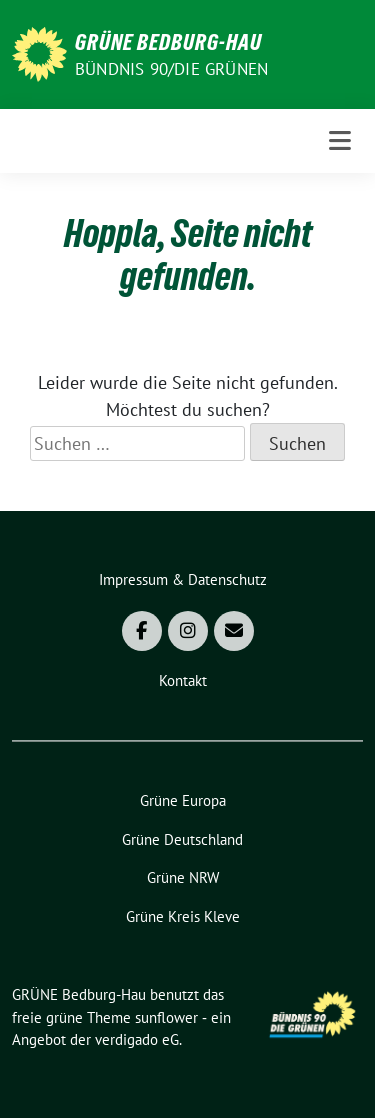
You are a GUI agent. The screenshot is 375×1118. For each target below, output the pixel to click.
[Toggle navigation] (340, 141)
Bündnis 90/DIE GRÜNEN (171, 69)
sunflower (166, 1017)
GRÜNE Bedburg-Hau (168, 42)
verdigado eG (137, 1039)
